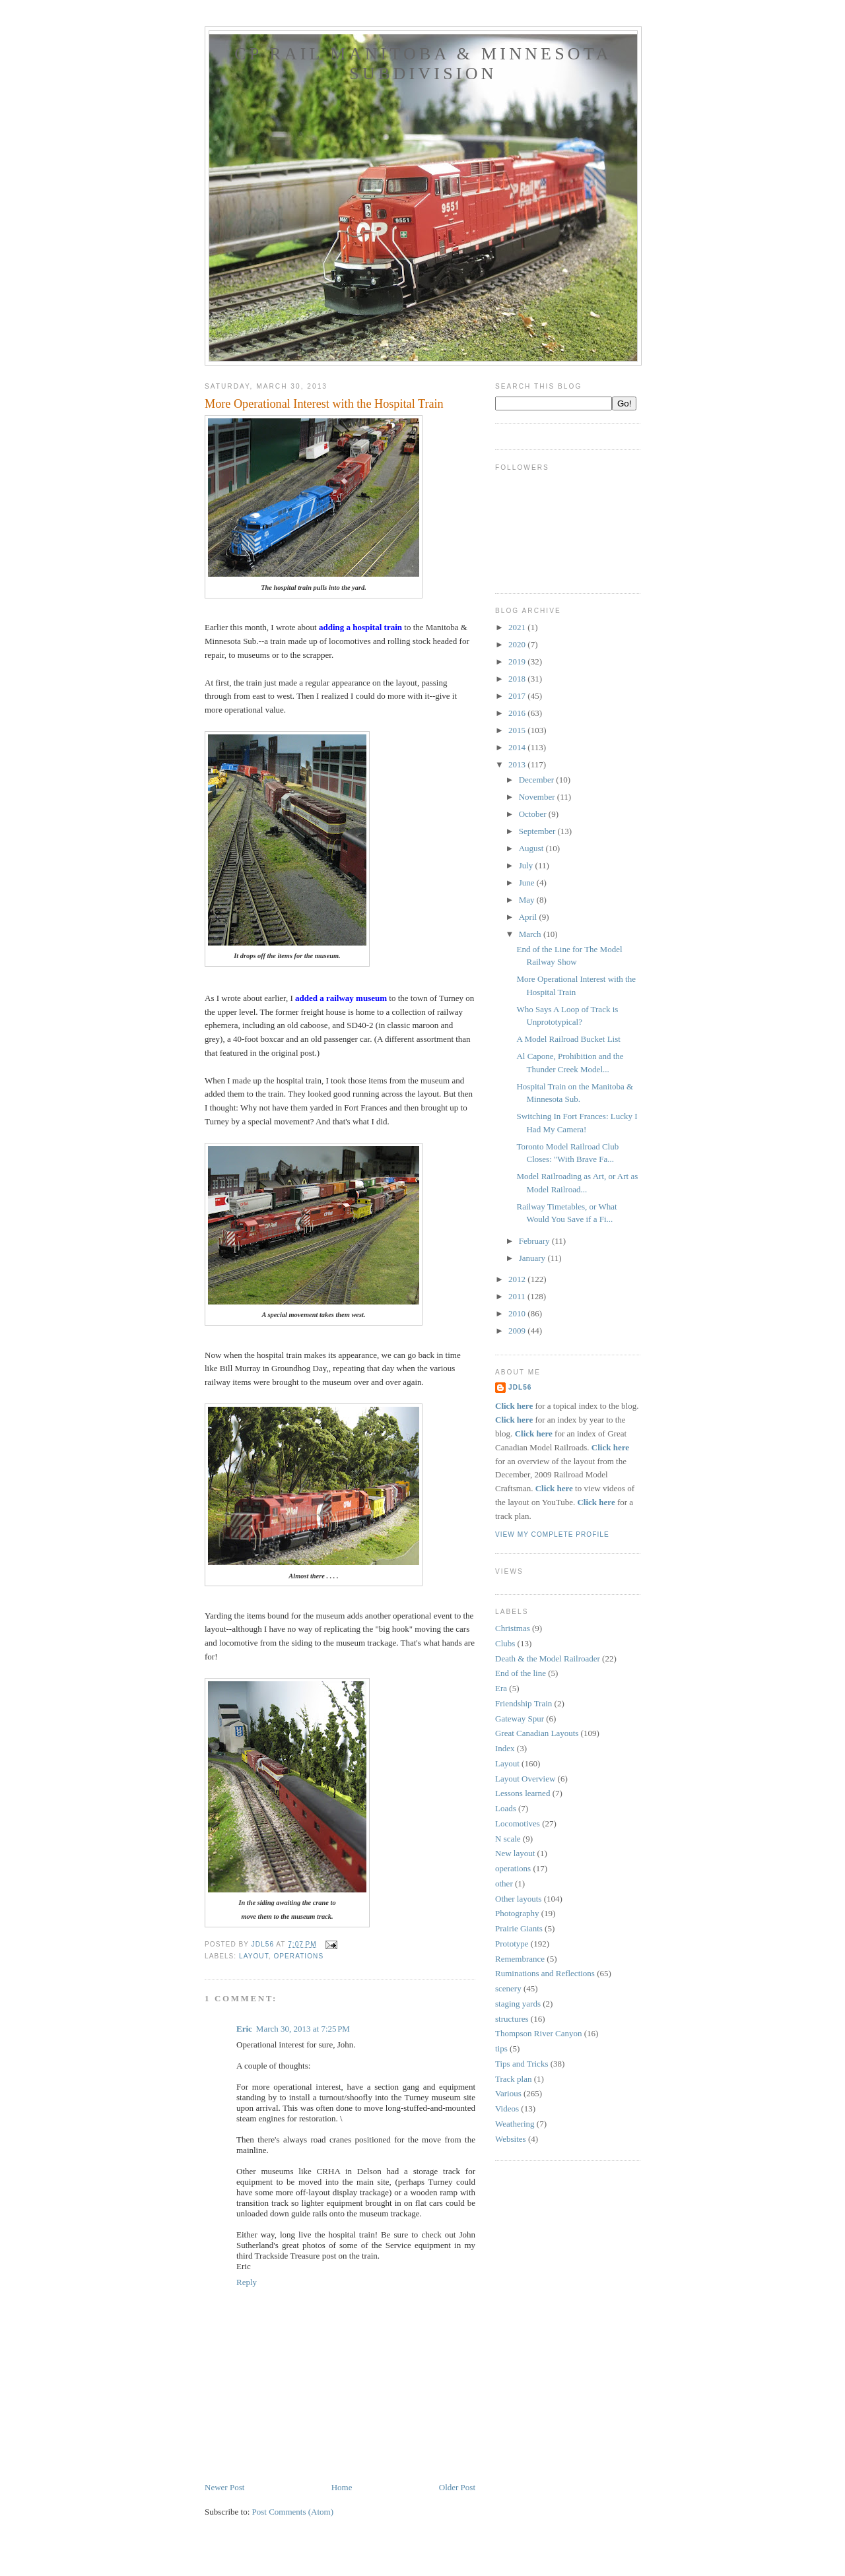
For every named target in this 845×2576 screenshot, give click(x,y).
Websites (510, 2139)
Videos (507, 2108)
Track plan (513, 2079)
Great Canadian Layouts (536, 1733)
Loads (505, 1808)
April (529, 917)
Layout (254, 1956)
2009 (517, 1331)
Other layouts (518, 1899)
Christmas (512, 1628)
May (528, 900)
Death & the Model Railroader (547, 1658)
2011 (517, 1296)
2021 (517, 627)
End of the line (520, 1673)
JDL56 (519, 1387)
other (504, 1883)
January (533, 1258)
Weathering (515, 2124)
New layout (515, 1853)
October (534, 814)
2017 (517, 696)
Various (508, 2093)
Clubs (505, 1643)
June (528, 882)
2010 (517, 1313)
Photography (517, 1913)
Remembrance (520, 1959)
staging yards (518, 2004)
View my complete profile (552, 1534)
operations (298, 1956)
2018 (517, 679)
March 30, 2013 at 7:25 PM (303, 2029)
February (535, 1241)
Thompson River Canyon (538, 2033)
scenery (508, 1988)
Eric (244, 2029)
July (527, 865)
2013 (517, 764)
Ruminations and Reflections (545, 1973)
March (531, 934)
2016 (517, 713)
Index (505, 1748)
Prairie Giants (519, 1928)
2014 (517, 747)
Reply (246, 2282)
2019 (517, 661)
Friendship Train (523, 1703)
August (532, 848)
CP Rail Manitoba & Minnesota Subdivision (423, 63)
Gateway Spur (519, 1718)
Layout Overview (525, 1779)
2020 (517, 644)
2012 (517, 1279)
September (538, 831)
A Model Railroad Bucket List (568, 1039)
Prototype (512, 1943)
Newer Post (224, 2487)
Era (501, 1688)
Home (342, 2487)
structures (512, 2019)
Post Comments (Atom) (293, 2512)
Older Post (457, 2487)
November (538, 797)
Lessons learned (522, 1793)
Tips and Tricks (521, 2064)
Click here (514, 1406)
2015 (517, 730)
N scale (508, 1839)
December (538, 780)
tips (501, 2048)
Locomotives (517, 1823)
